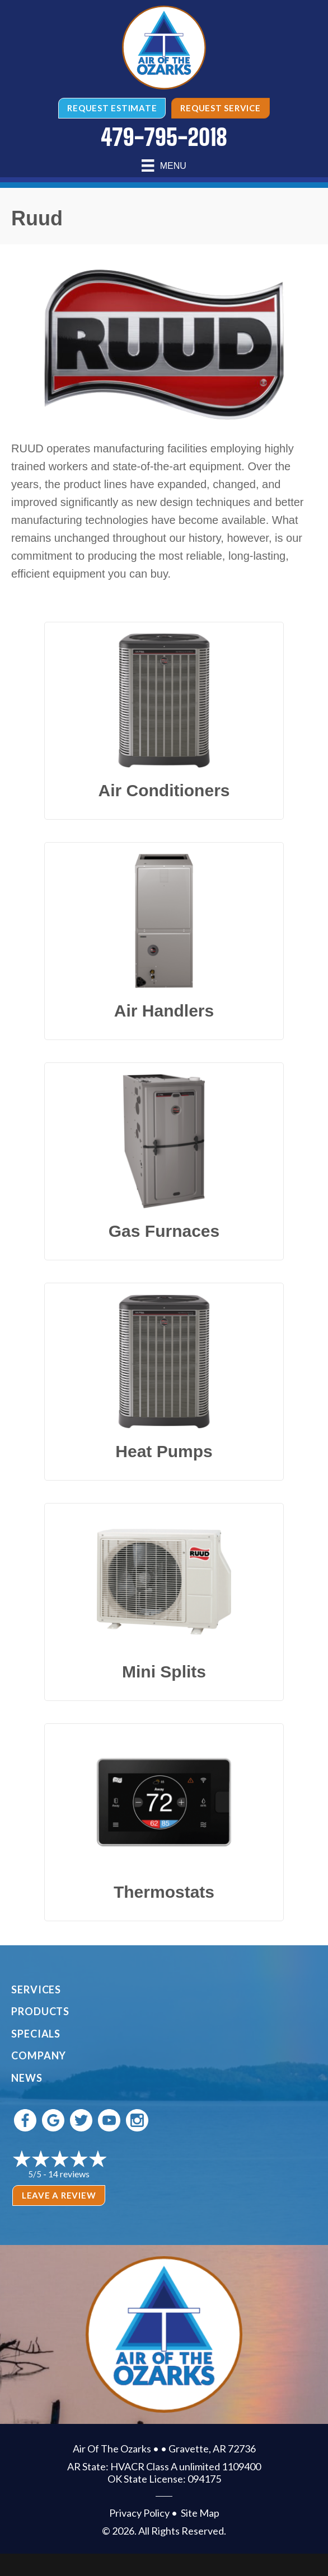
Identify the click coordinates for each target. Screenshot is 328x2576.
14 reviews (69, 2173)
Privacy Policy (139, 2513)
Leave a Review (59, 2195)
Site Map (200, 2513)
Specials (35, 2033)
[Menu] (164, 165)
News (27, 2078)
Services (36, 1989)
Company (38, 2055)
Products (40, 2011)
